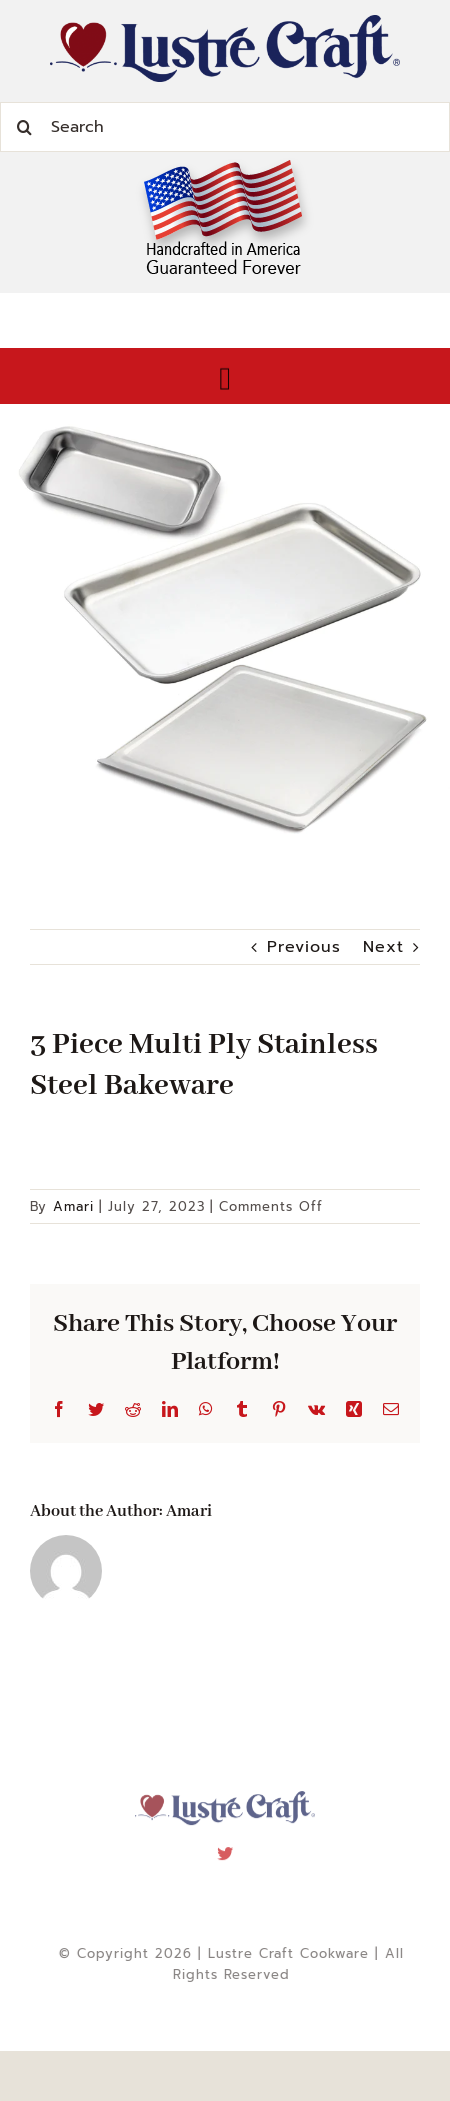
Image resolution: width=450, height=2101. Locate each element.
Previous (304, 947)
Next (383, 947)
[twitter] (225, 1850)
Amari (73, 1206)
